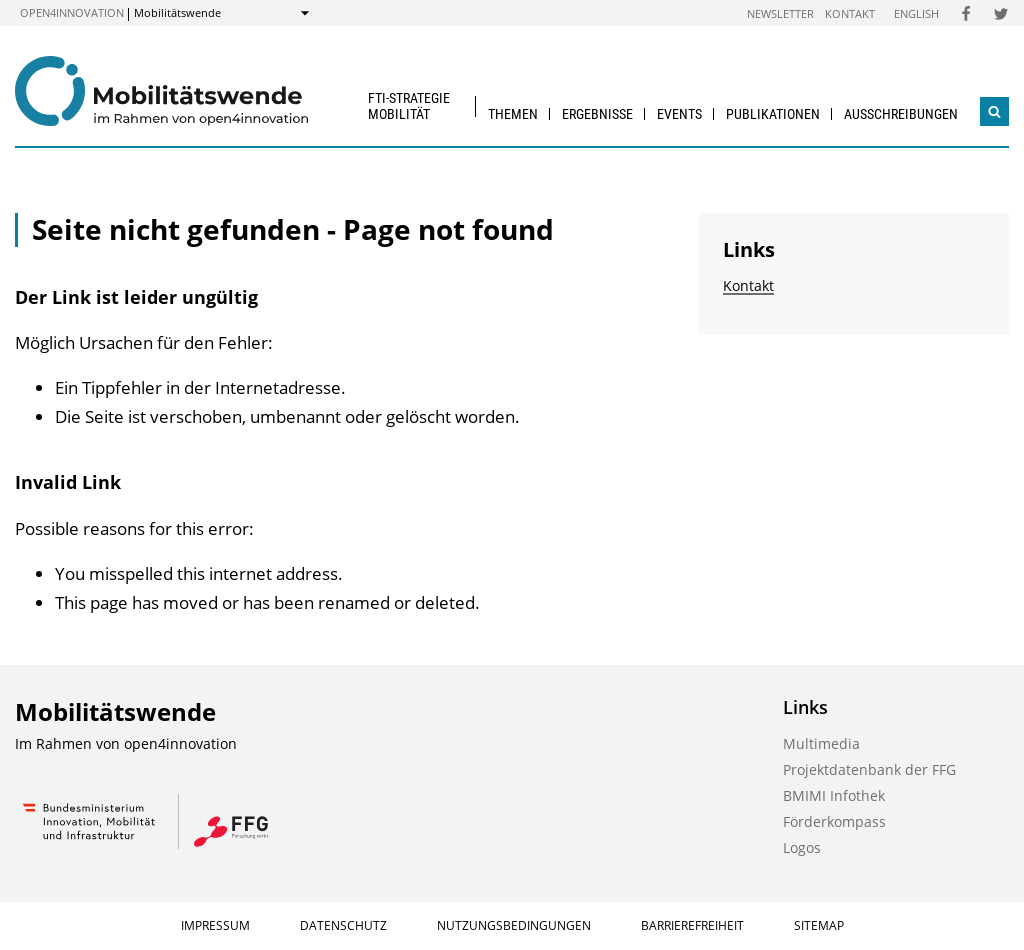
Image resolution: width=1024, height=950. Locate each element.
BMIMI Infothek (834, 795)
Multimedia (821, 743)
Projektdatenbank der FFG (869, 769)
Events (679, 114)
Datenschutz (343, 925)
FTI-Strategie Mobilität (409, 105)
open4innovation (72, 12)
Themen (513, 114)
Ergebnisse (597, 114)
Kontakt (850, 13)
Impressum (215, 925)
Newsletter (780, 13)
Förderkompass (834, 821)
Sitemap (819, 925)
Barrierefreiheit (692, 925)
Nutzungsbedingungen (514, 925)
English (916, 13)
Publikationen (773, 114)
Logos (802, 847)
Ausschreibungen (901, 114)
